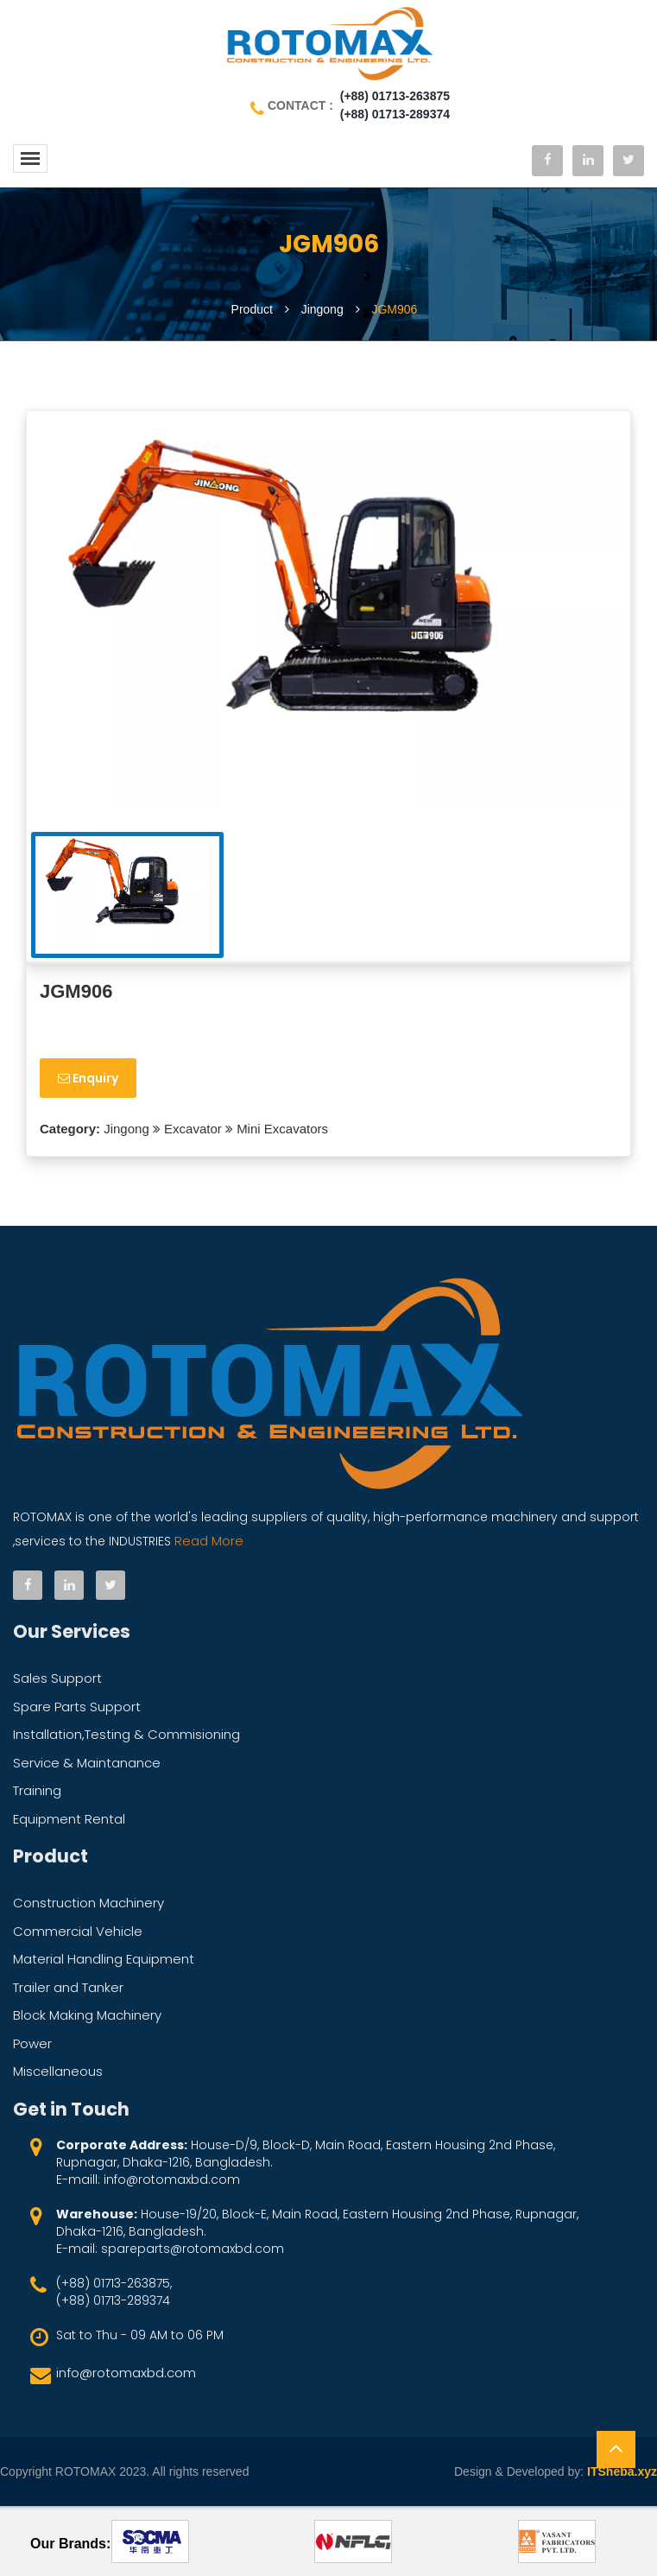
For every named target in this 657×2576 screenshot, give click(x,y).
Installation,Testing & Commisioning (126, 1734)
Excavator (193, 1128)
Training (37, 1790)
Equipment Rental (69, 1819)
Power (32, 2043)
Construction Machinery (88, 1903)
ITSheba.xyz (622, 2471)
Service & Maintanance (87, 1763)
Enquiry (88, 1078)
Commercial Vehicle (77, 1931)
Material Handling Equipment (103, 1959)
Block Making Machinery (87, 2015)
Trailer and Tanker (68, 1987)
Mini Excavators (282, 1128)
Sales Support (57, 1678)
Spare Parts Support (77, 1706)
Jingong (124, 1128)
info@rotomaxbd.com (126, 2372)
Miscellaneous (58, 2071)
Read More (207, 1541)
